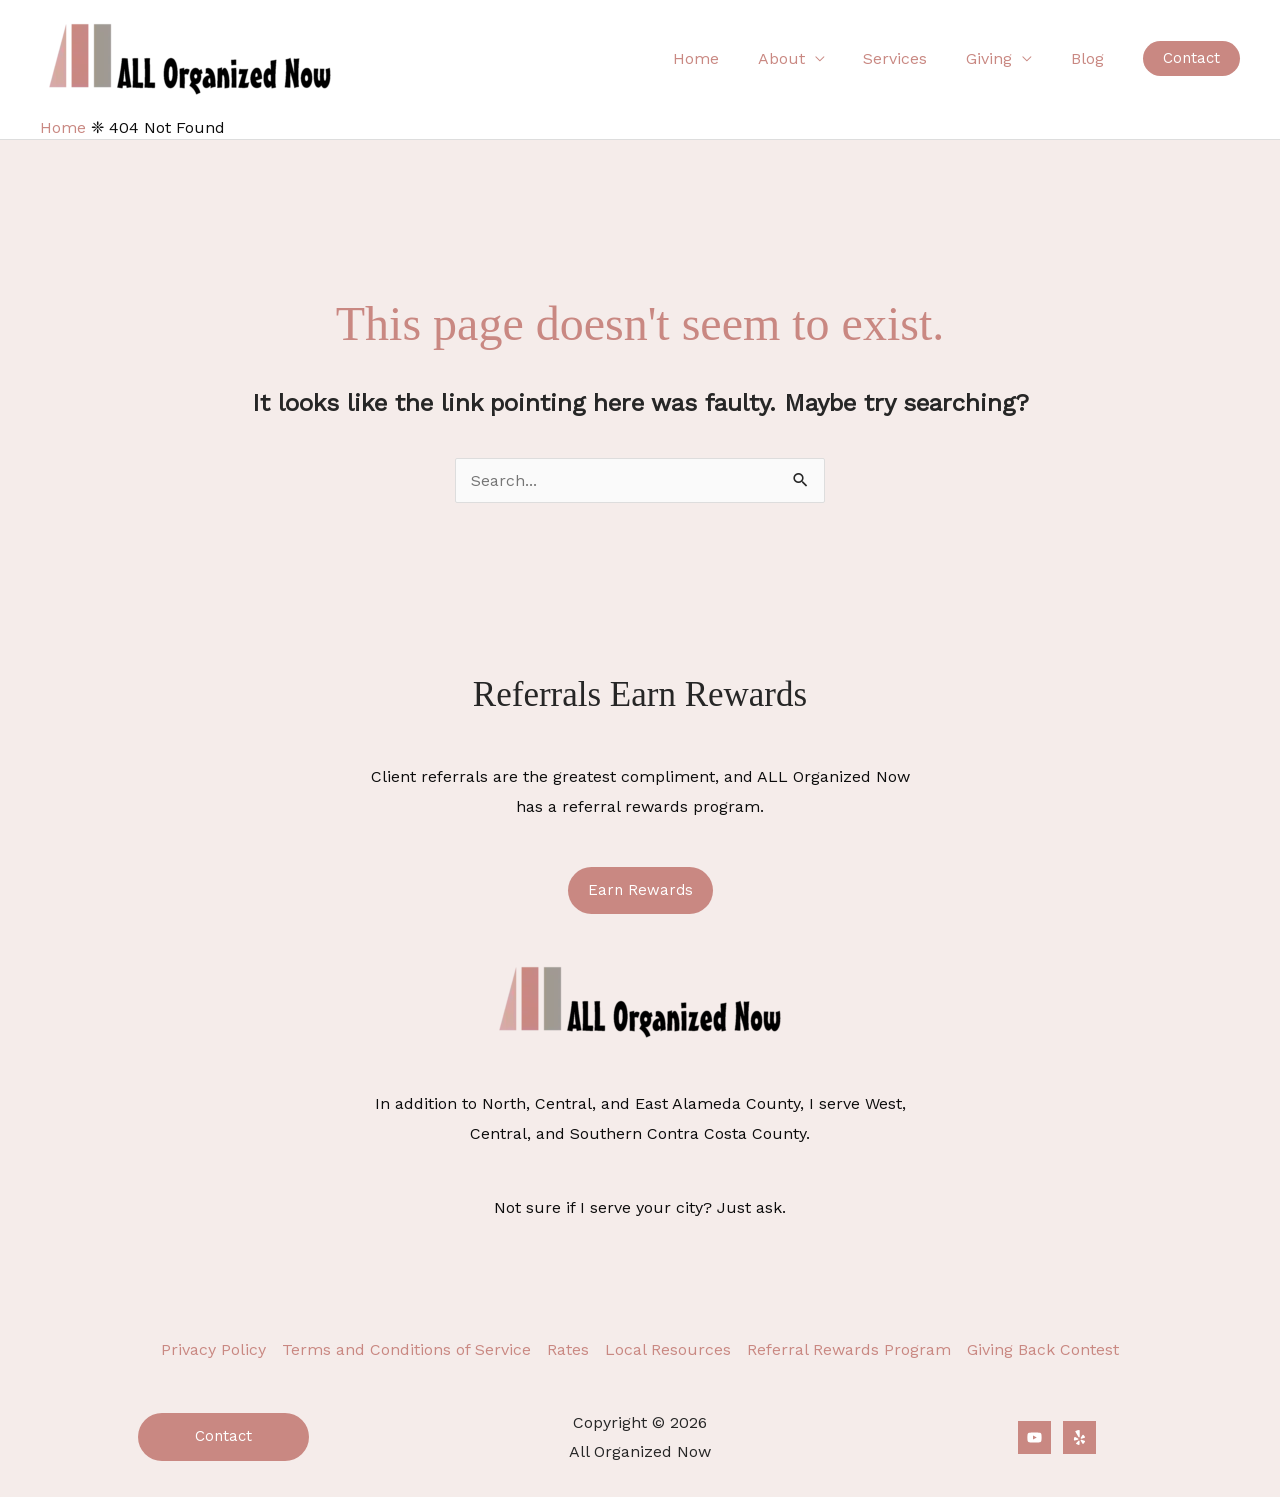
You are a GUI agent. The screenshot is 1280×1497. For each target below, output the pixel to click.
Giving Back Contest (1043, 1349)
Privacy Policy (213, 1349)
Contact (223, 1436)
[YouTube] (1034, 1437)
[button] (1191, 58)
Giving (999, 58)
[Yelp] (1079, 1437)
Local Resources (668, 1349)
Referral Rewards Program (849, 1349)
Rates (568, 1349)
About (804, 58)
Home (726, 58)
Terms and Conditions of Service (406, 1349)
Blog (1090, 58)
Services (912, 58)
